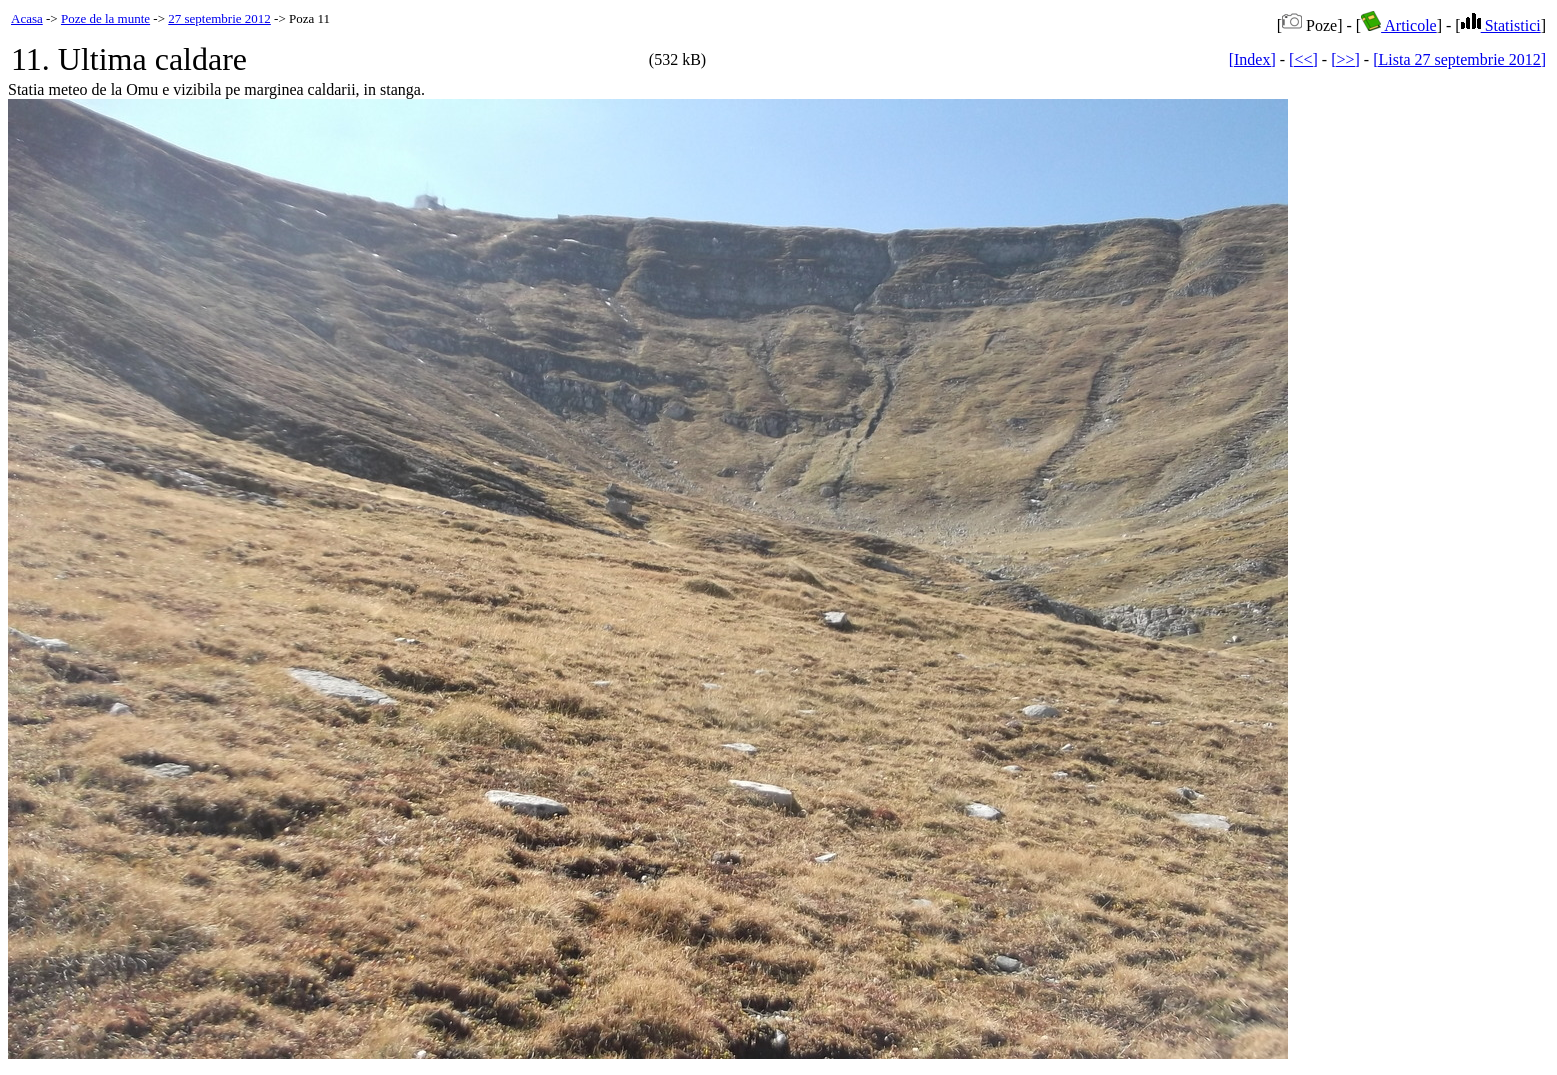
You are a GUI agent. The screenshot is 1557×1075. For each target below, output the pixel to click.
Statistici (1501, 25)
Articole (1399, 25)
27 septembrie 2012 (219, 18)
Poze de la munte (105, 18)
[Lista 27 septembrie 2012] (1459, 59)
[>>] (1345, 59)
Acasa (27, 18)
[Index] (1252, 59)
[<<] (1303, 59)
